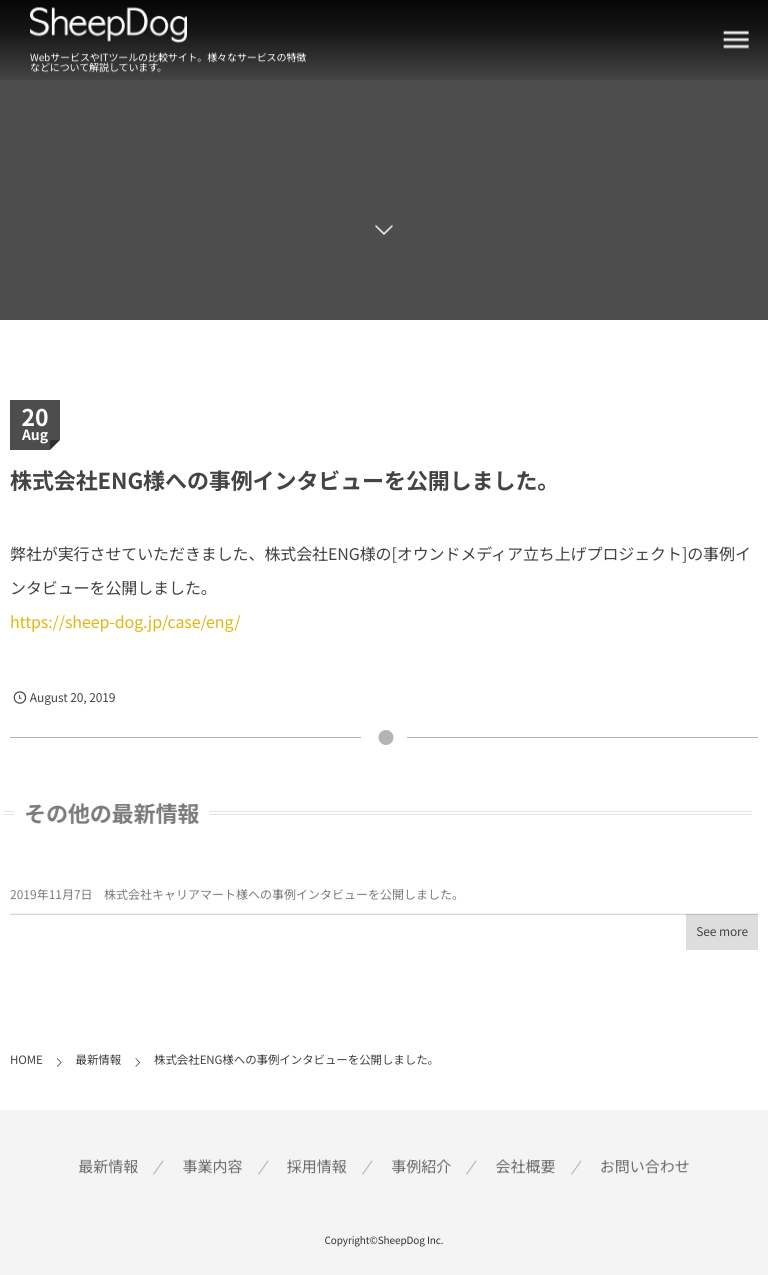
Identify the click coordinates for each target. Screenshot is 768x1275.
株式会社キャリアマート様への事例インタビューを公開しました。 (284, 897)
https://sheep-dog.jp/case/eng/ (125, 621)
